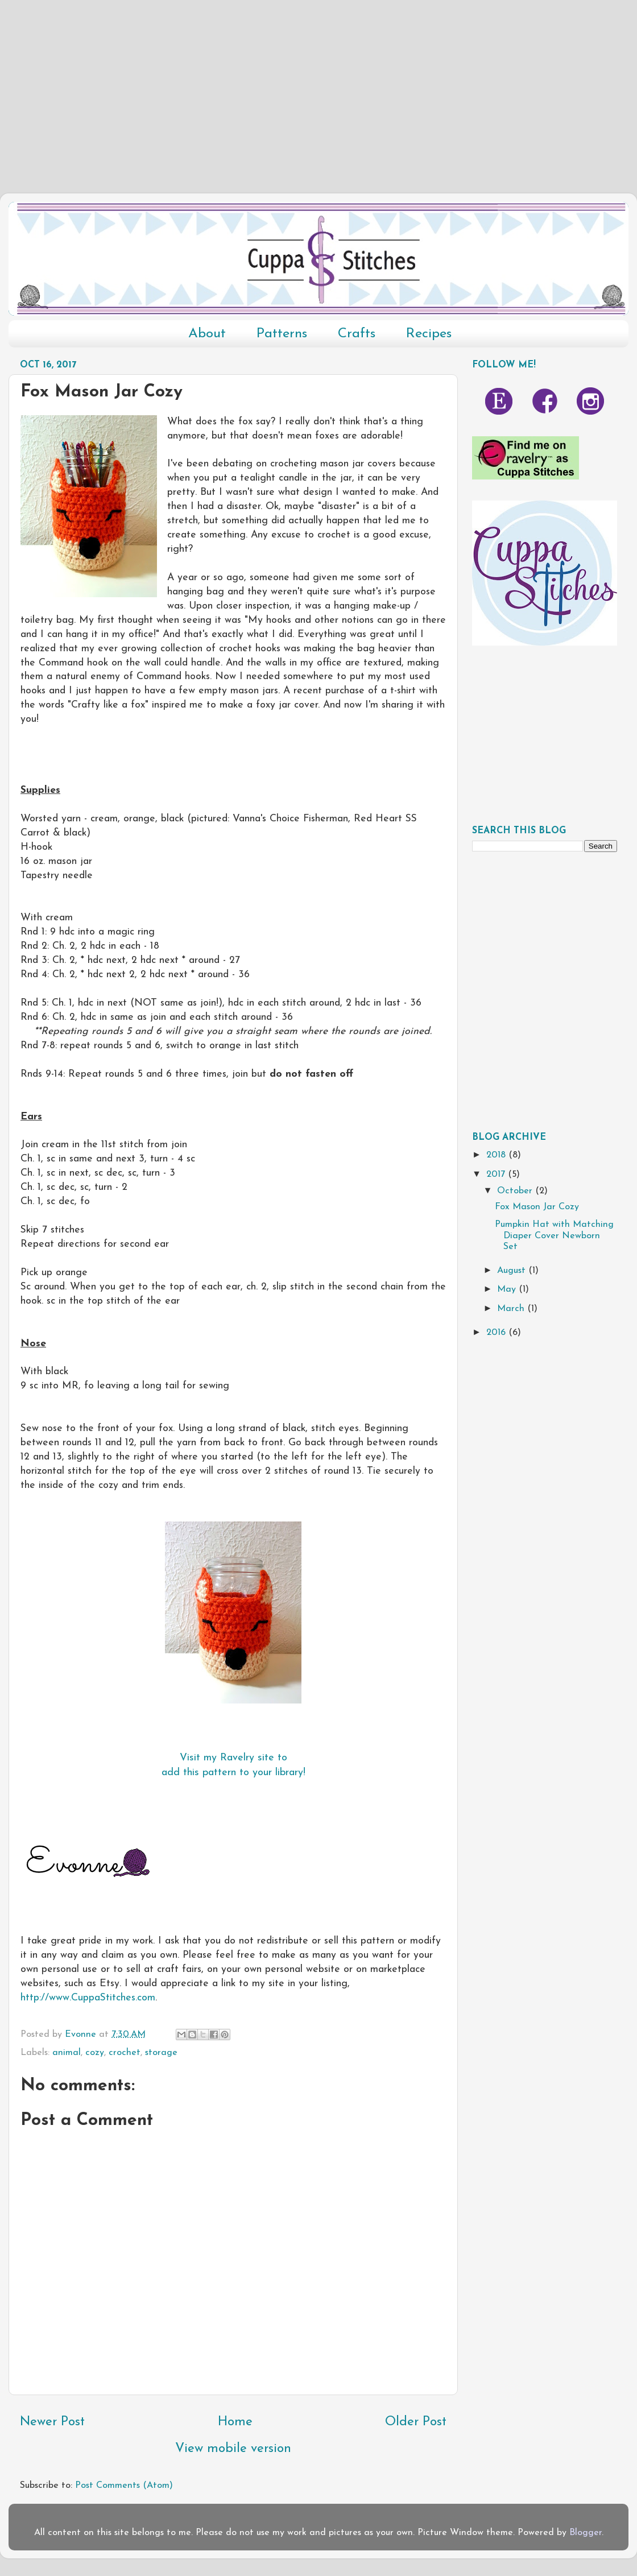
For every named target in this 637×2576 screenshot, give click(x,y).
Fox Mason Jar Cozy (537, 1206)
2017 (497, 1174)
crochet (124, 2052)
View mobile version (233, 2448)
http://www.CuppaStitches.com (87, 1998)
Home (235, 2422)
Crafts (356, 334)
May (508, 1289)
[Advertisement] (318, 79)
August (512, 1270)
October (516, 1191)
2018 (497, 1155)
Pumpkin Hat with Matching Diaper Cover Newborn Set (554, 1235)
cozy (94, 2052)
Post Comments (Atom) (124, 2485)
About (207, 334)
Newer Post (52, 2422)
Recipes (429, 334)
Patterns (282, 334)
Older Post (415, 2422)
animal (66, 2052)
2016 (497, 1332)
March (512, 1308)
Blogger (585, 2532)
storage (161, 2052)
